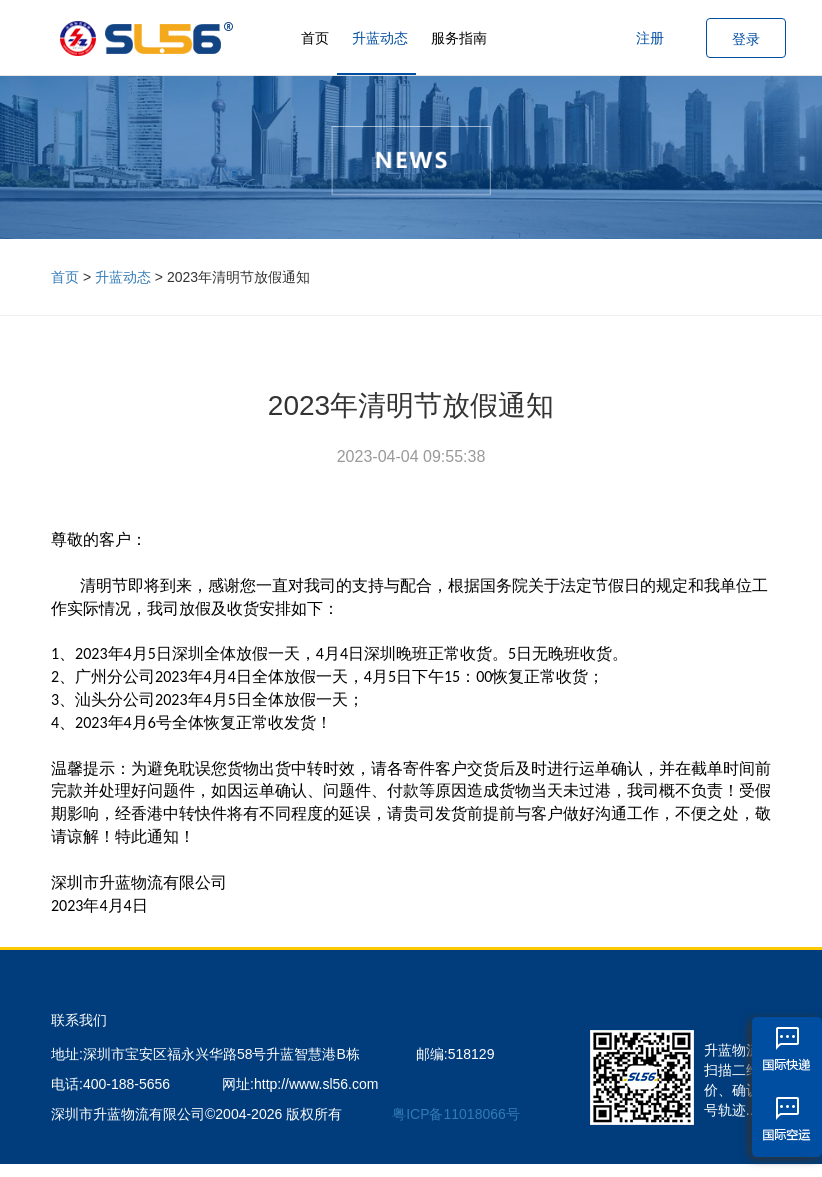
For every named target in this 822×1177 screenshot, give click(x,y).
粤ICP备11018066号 (456, 1114)
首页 (315, 38)
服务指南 (459, 38)
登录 (746, 39)
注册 (650, 38)
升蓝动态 (380, 38)
